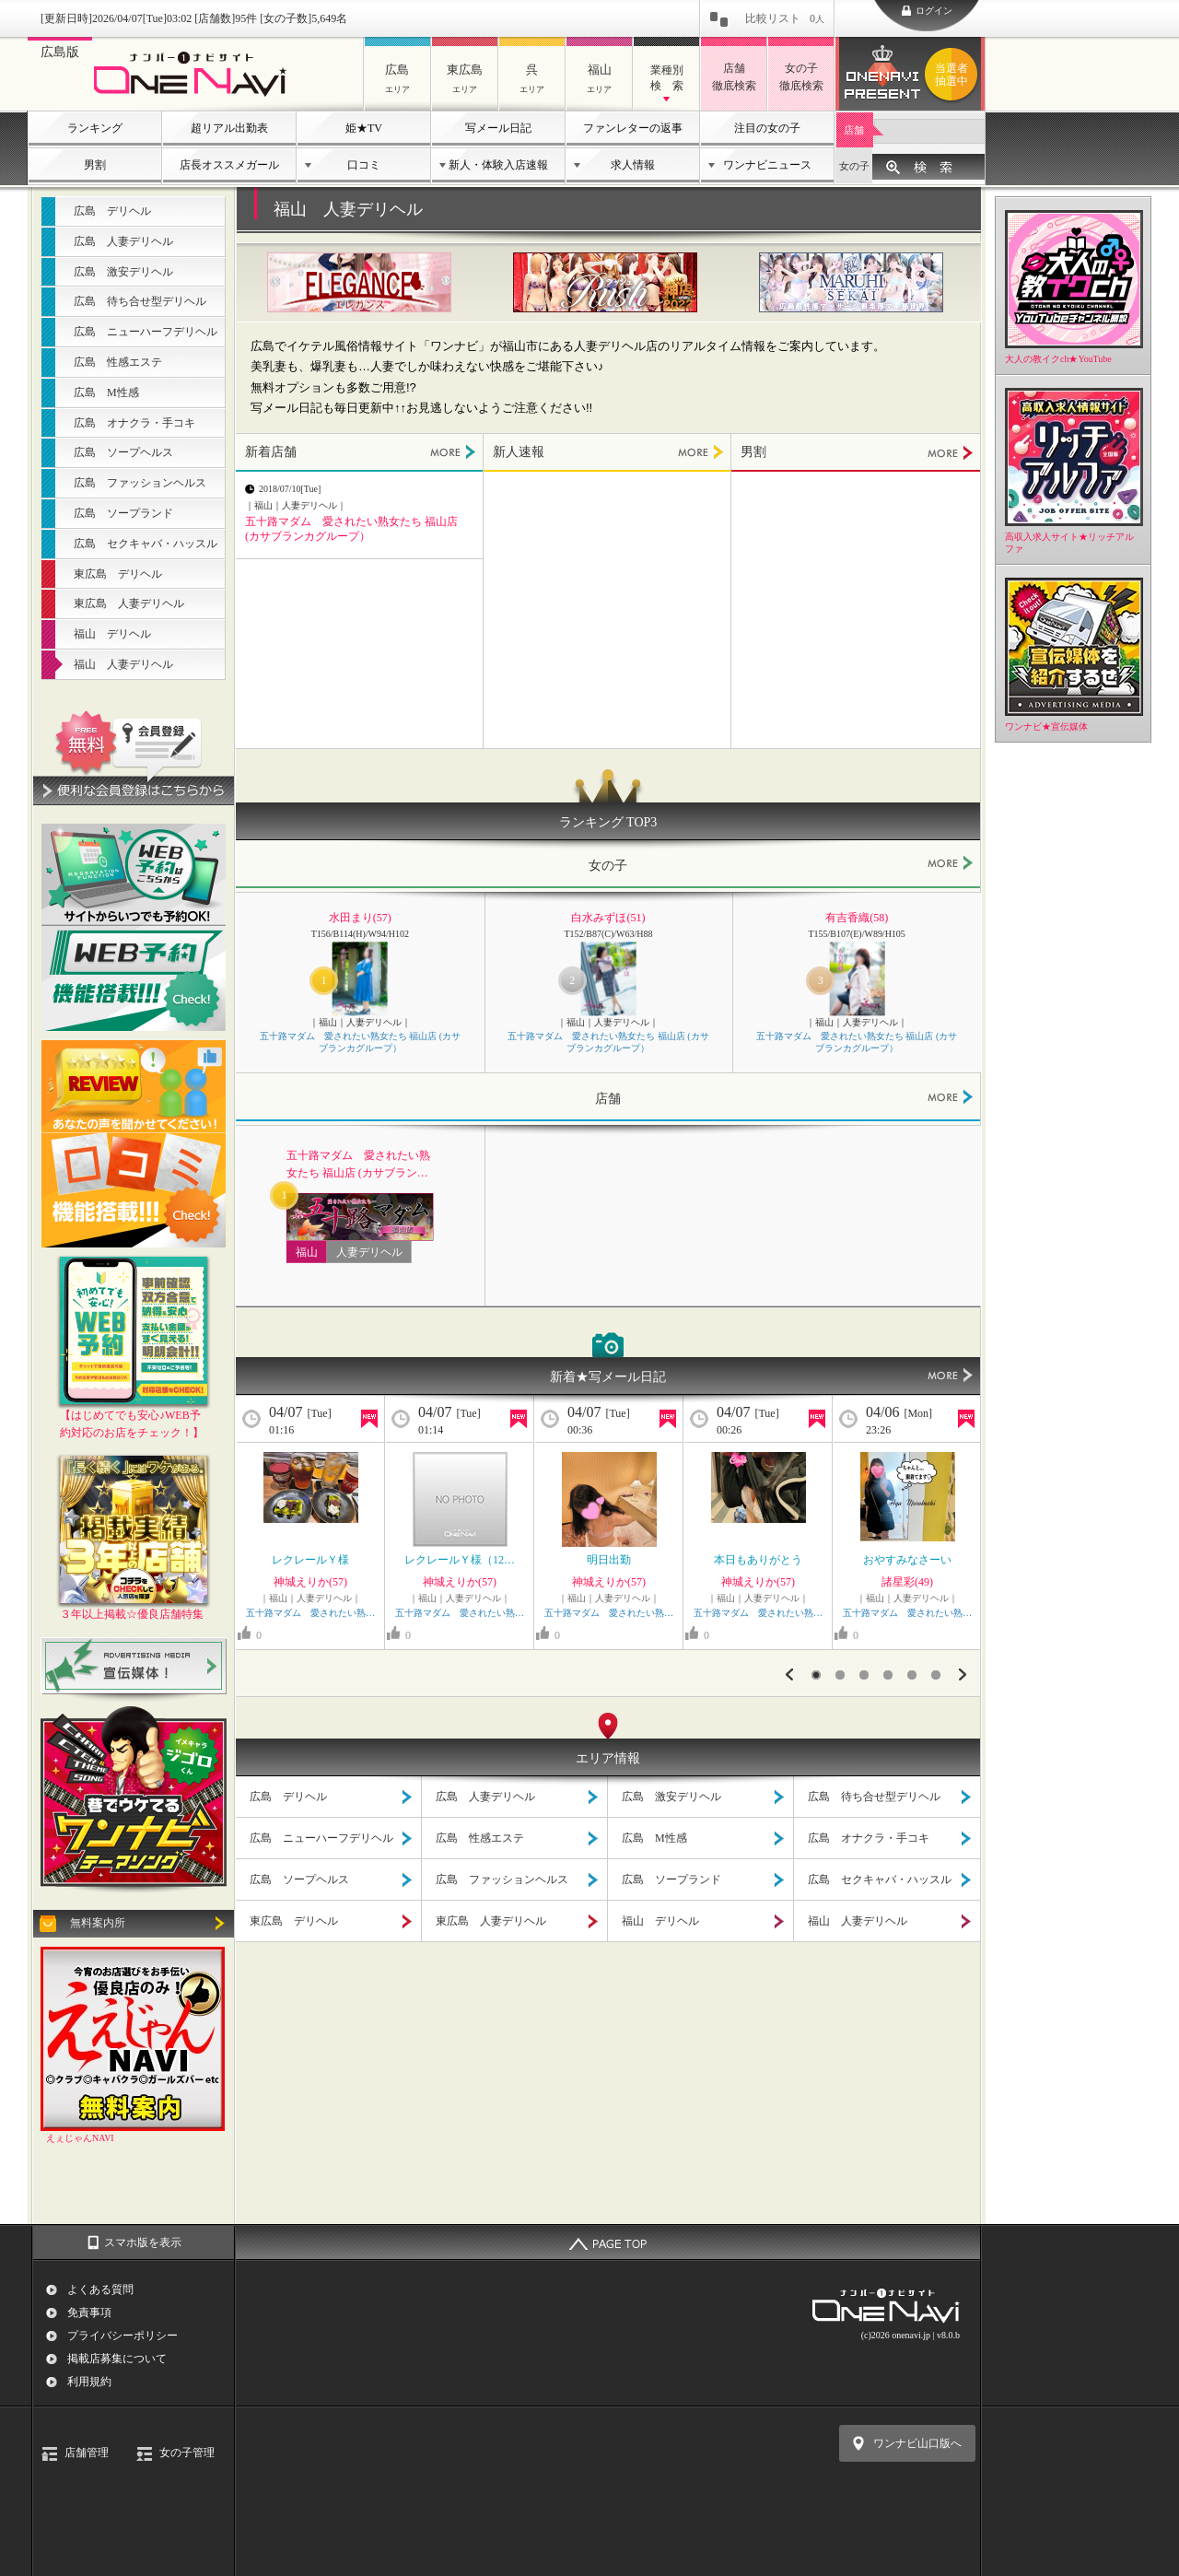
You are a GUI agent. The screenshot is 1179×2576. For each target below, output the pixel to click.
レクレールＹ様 (310, 1559)
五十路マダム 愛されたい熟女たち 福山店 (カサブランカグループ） (360, 1043)
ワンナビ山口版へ (917, 2443)
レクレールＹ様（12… (459, 1559)
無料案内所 (97, 1922)
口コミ (363, 164)
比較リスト (784, 18)
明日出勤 (609, 1559)
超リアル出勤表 (229, 128)
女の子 (854, 165)
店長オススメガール (229, 164)
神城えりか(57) (310, 1581)
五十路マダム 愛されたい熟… (310, 1613)
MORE (452, 452)
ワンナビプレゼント (954, 75)
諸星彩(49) (907, 1581)
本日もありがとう (763, 1559)
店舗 (854, 129)
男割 (95, 164)
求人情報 (633, 164)
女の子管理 (187, 2452)
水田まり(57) (360, 917)
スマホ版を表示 (142, 2242)
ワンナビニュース (767, 164)
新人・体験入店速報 (498, 164)
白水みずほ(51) (608, 917)
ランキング (95, 128)
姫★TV (363, 128)
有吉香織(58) (856, 917)
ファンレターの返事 (633, 128)
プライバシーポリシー (122, 2335)
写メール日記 (498, 128)
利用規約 (89, 2381)
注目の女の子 (767, 128)
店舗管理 (86, 2452)
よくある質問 (100, 2289)
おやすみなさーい (907, 1559)
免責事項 (89, 2312)
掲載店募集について (117, 2358)
